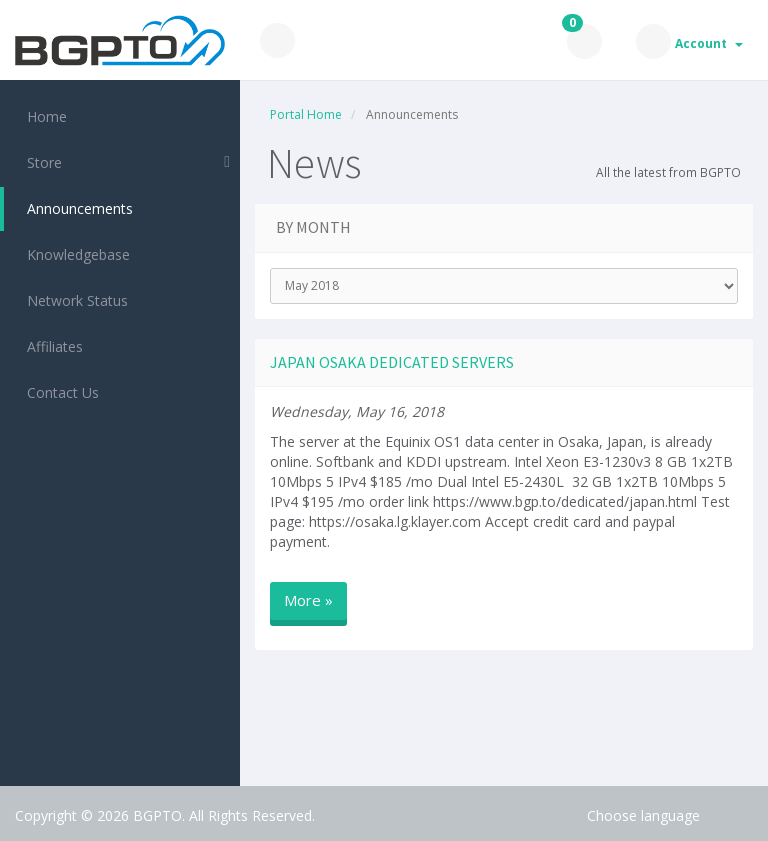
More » (308, 600)
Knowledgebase (74, 254)
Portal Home (306, 114)
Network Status (73, 300)
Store (40, 162)
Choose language (643, 815)
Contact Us (59, 392)
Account (709, 43)
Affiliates (51, 346)
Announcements (76, 208)
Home (43, 116)
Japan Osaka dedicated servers (392, 362)
